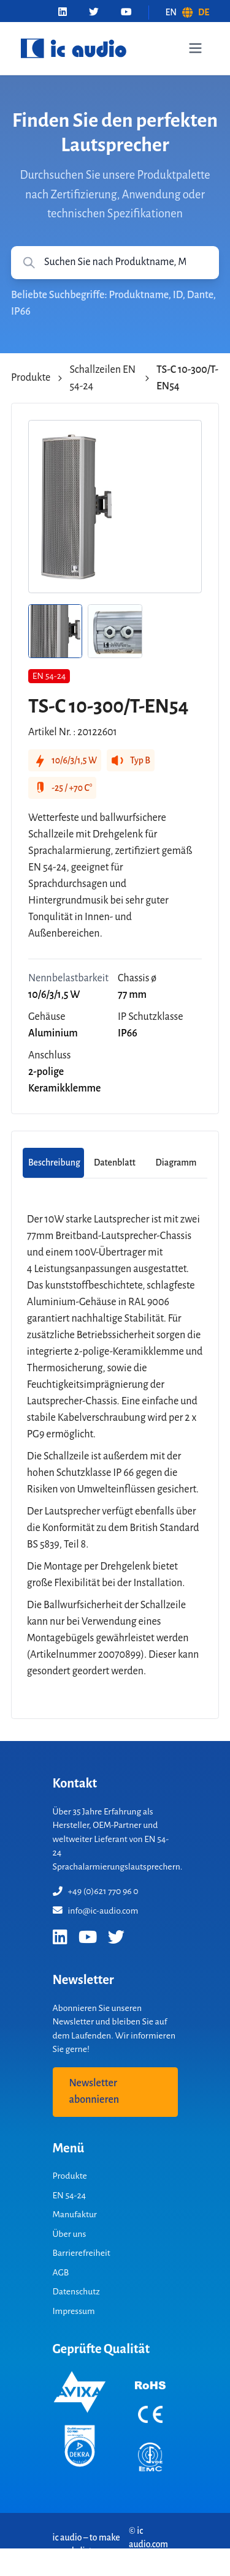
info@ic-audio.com (96, 1910)
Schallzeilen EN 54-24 (103, 378)
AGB (61, 2272)
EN (171, 12)
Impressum (74, 2311)
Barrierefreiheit (81, 2253)
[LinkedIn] (62, 13)
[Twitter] (94, 13)
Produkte (30, 377)
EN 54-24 (69, 2195)
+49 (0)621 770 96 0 (96, 1891)
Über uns (69, 2234)
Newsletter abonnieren (94, 2091)
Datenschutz (76, 2291)
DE (203, 12)
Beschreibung (54, 1162)
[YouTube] (126, 13)
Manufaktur (75, 2214)
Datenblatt (115, 1162)
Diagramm (176, 1162)
